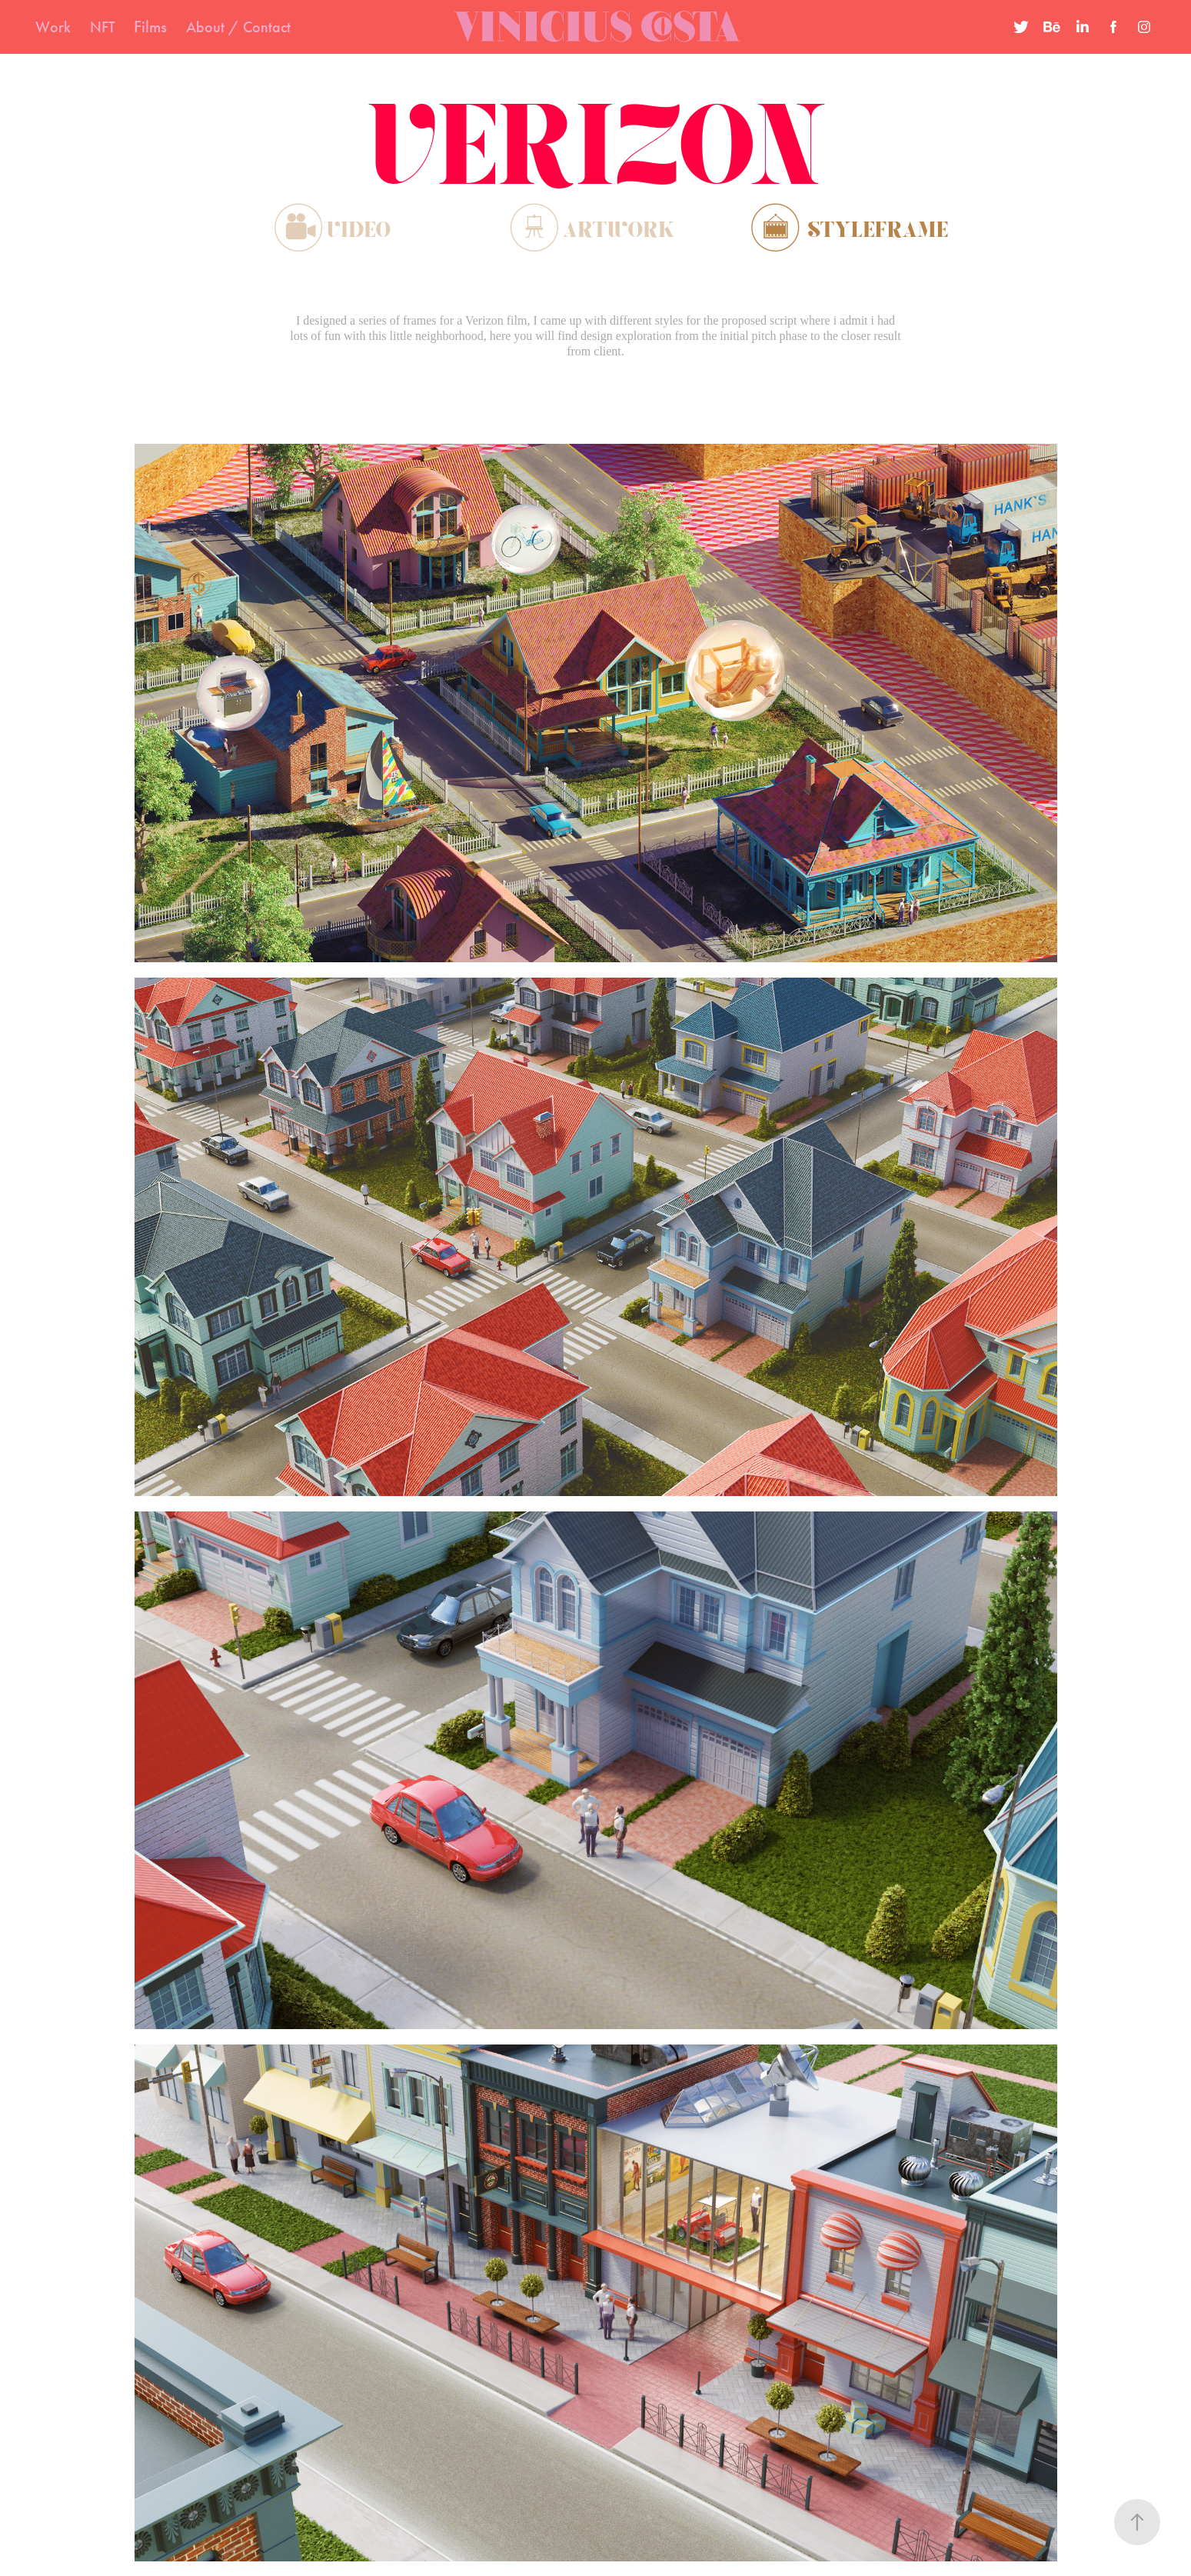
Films (150, 26)
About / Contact (238, 27)
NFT (102, 27)
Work (53, 27)
